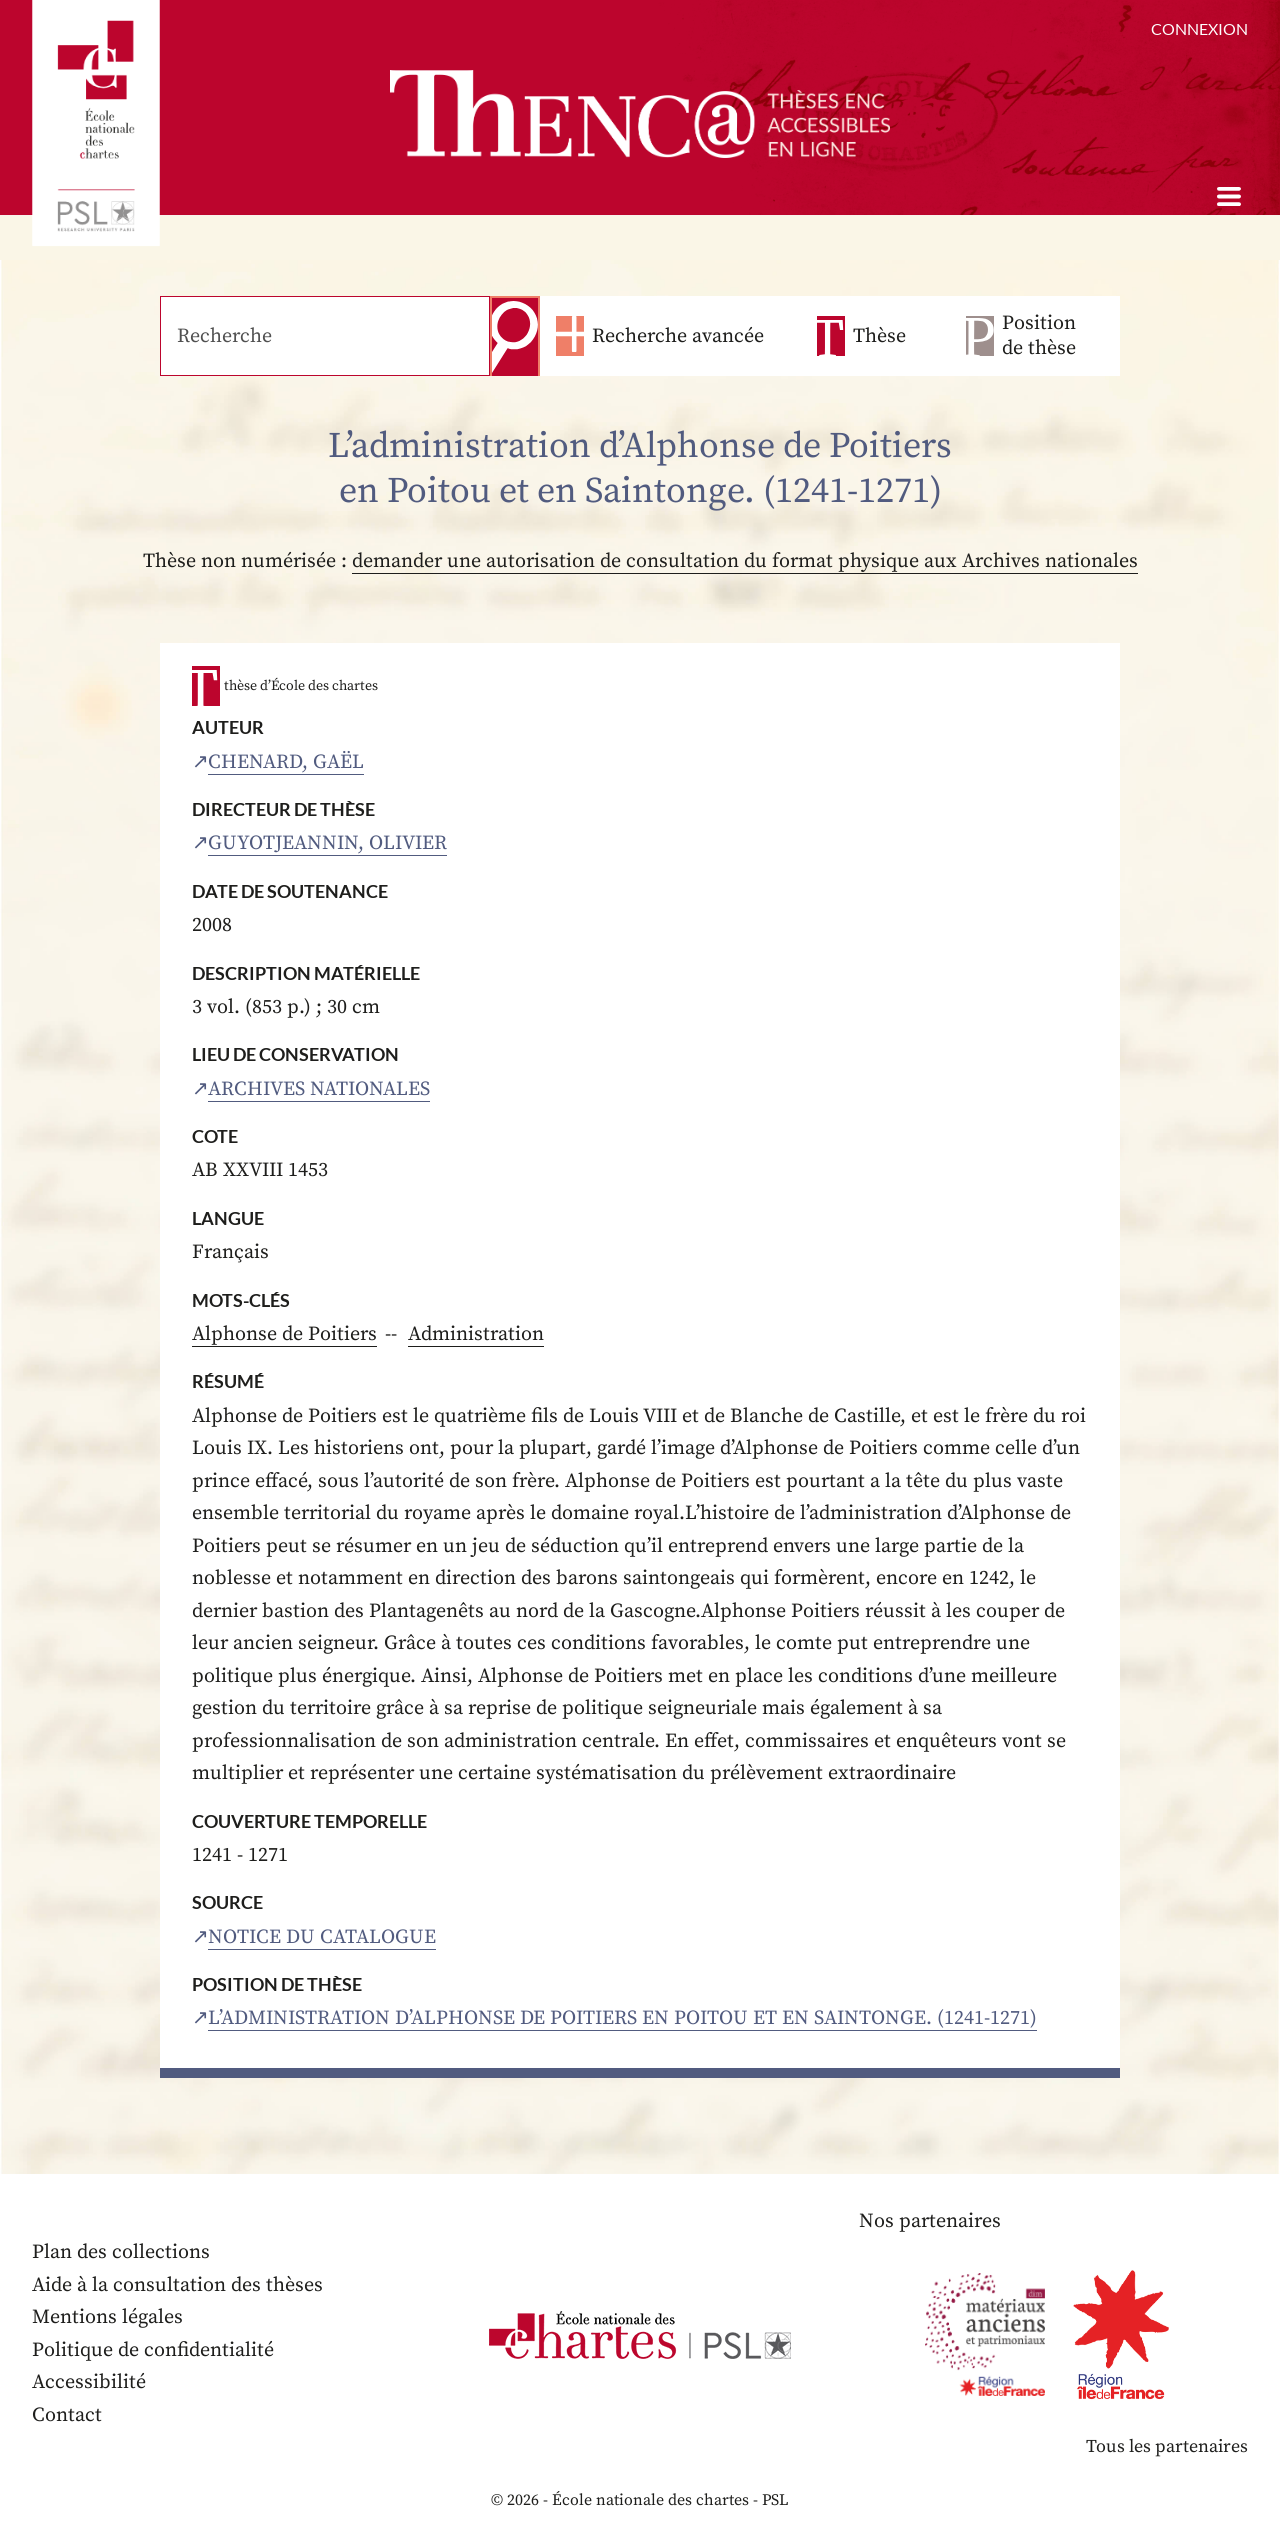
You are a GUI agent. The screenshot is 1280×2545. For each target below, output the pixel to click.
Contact (67, 2415)
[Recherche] (325, 336)
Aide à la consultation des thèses (177, 2285)
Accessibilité (89, 2382)
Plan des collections (121, 2252)
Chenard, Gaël (286, 762)
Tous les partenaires (1167, 2446)
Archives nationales (319, 1089)
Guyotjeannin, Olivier (327, 843)
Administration (476, 1334)
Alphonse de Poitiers (284, 1334)
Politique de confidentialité (153, 2350)
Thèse (879, 336)
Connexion (1199, 28)
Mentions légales (107, 2317)
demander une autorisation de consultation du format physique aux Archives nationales (745, 561)
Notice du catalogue (322, 1937)
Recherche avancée (678, 336)
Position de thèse (1039, 336)
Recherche (515, 336)
